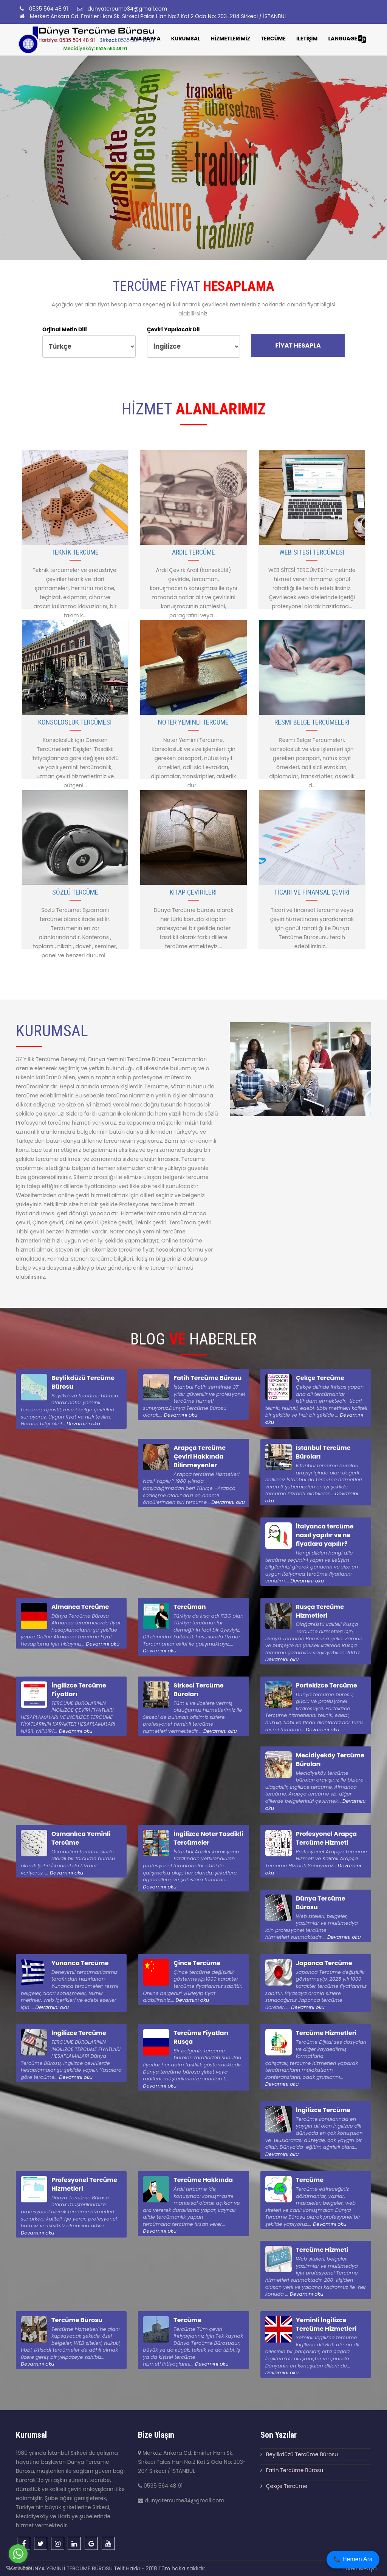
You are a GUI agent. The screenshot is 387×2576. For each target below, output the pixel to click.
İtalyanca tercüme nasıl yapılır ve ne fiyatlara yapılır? (325, 1535)
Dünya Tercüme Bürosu (320, 1903)
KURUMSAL (185, 38)
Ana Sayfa (145, 38)
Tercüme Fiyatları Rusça (200, 2037)
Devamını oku (83, 1423)
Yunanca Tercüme (79, 1963)
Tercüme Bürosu (76, 2320)
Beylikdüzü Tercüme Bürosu (83, 1382)
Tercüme (310, 2180)
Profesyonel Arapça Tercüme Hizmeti (326, 1838)
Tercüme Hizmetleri (326, 2033)
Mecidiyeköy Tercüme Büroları (330, 1759)
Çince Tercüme (196, 1963)
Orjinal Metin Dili (64, 329)
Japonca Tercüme (324, 1963)
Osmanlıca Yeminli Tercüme (80, 1838)
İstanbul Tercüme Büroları (323, 1452)
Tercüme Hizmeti (322, 2249)
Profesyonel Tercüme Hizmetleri (84, 2184)
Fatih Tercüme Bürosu (207, 1378)
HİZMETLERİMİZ (230, 38)
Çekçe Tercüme (320, 1378)
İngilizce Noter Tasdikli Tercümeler (208, 1838)
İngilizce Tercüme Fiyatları (78, 1689)
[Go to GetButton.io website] (18, 2568)
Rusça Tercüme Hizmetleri (320, 1611)
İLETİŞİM (306, 38)
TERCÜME (273, 38)
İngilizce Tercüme (78, 2033)
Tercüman (189, 1606)
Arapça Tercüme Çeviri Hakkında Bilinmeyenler (199, 1456)
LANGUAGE (347, 39)
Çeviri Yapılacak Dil (173, 329)
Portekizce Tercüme (326, 1685)
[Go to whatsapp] (18, 2553)
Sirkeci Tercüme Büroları (198, 1689)
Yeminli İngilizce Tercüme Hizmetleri (326, 2324)
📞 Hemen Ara (353, 2559)
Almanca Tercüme (80, 1606)
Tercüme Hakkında (203, 2180)
